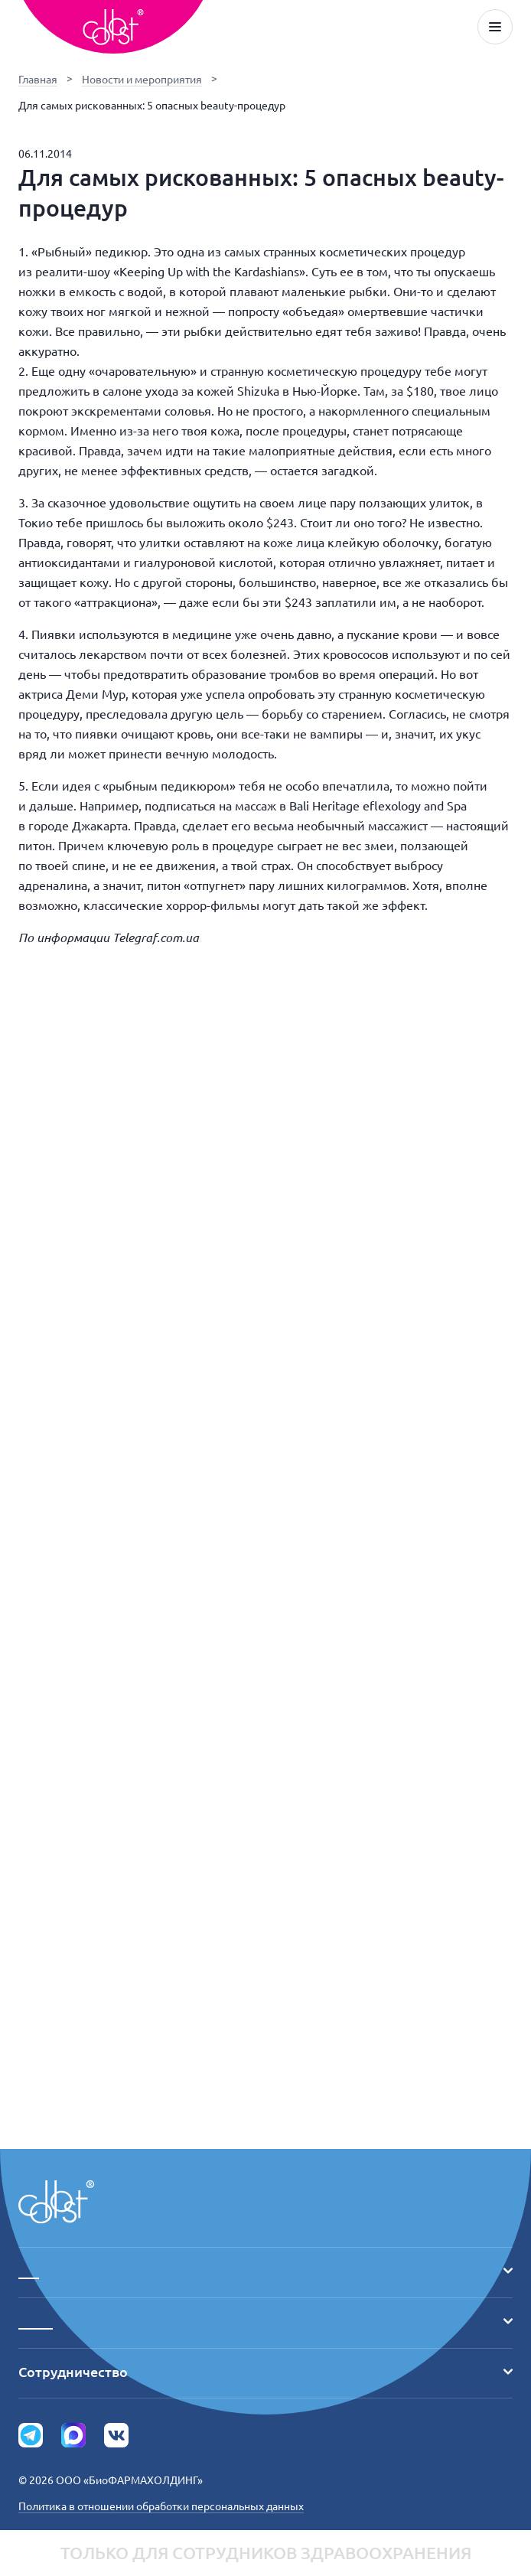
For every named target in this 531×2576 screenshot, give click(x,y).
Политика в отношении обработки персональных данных (161, 2506)
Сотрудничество (265, 2371)
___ (265, 2270)
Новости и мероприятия (142, 79)
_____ (265, 2321)
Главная (37, 79)
